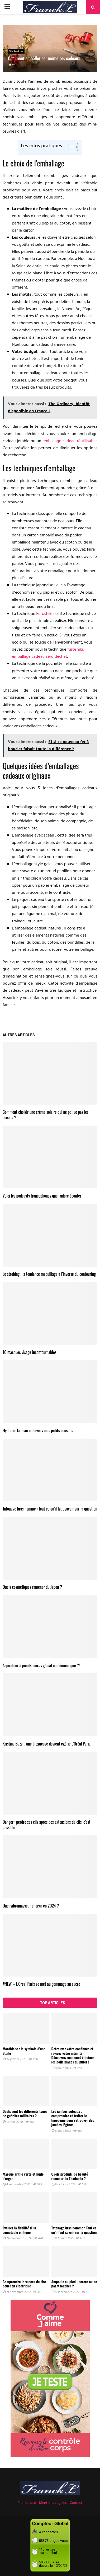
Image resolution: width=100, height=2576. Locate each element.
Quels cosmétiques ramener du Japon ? (32, 1587)
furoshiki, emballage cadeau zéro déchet (48, 653)
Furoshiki (44, 613)
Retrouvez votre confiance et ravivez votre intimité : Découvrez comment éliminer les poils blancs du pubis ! (72, 2055)
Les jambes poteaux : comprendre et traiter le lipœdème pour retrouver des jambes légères (72, 2117)
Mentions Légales (53, 2503)
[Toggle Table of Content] (71, 147)
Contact (76, 2503)
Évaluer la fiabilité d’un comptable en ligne (19, 2230)
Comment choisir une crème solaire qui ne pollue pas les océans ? (45, 1115)
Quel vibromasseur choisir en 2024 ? (31, 1906)
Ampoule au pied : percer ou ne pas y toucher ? (74, 2284)
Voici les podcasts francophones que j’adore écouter (42, 1196)
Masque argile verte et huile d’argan (23, 2176)
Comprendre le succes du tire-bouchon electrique (25, 2284)
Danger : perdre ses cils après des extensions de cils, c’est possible (46, 1825)
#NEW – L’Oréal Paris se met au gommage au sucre (41, 1984)
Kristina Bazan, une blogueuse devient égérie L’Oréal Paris (47, 1744)
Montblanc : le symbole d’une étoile (24, 2051)
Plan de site (27, 2503)
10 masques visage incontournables (29, 1352)
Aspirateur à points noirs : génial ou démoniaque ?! (41, 1665)
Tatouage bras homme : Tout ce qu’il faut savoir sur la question (50, 1509)
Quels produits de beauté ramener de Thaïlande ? (69, 2176)
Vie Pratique (16, 51)
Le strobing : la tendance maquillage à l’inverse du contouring (49, 1274)
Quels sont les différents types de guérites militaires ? (25, 2113)
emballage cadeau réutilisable (69, 441)
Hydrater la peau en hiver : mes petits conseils (38, 1430)
